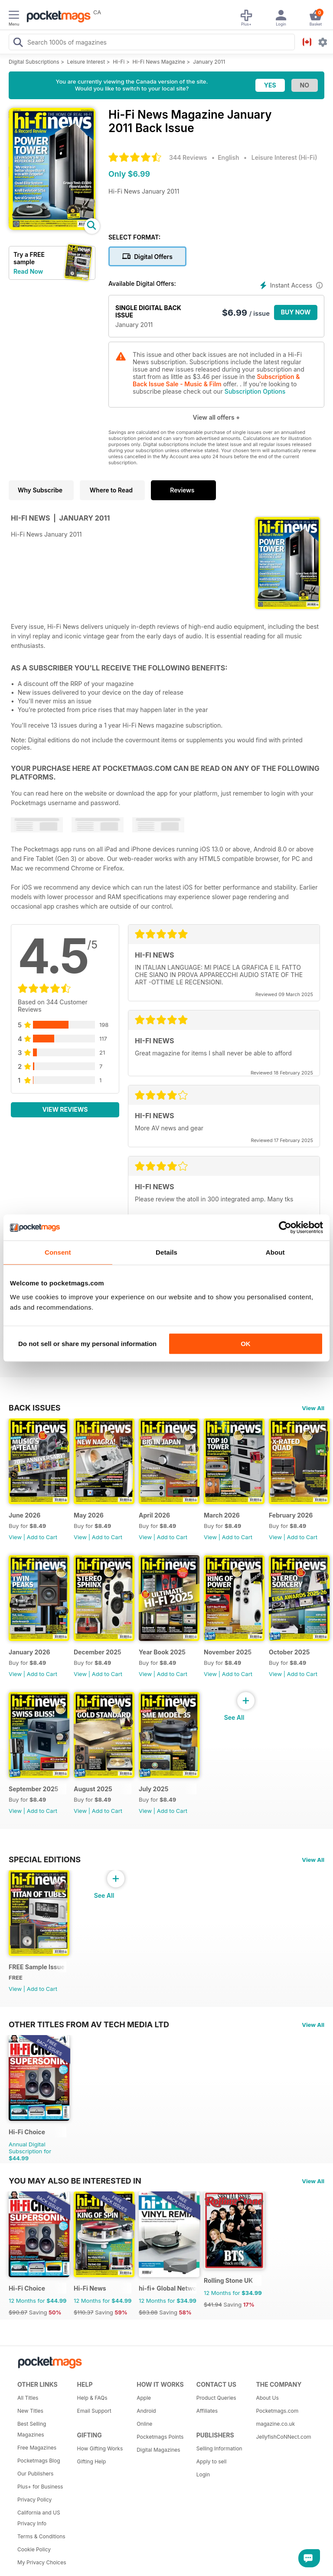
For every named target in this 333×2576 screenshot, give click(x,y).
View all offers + (216, 417)
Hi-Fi (118, 61)
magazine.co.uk (275, 2424)
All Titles (27, 2398)
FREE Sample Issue (37, 1967)
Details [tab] (166, 1252)
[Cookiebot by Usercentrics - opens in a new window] (285, 1227)
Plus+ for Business (40, 2486)
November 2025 (227, 1652)
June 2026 (24, 1515)
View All (313, 1408)
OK (246, 1343)
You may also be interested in (75, 2180)
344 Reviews (188, 157)
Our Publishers (35, 2473)
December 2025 (97, 1652)
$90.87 (18, 2312)
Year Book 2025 (162, 1652)
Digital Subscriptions (34, 61)
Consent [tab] (58, 1252)
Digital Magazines (158, 2450)
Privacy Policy (34, 2499)
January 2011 (209, 61)
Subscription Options (255, 391)
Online (144, 2424)
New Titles (30, 2411)
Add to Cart (42, 1537)
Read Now (28, 271)
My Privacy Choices (41, 2562)
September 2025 (33, 1789)
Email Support (94, 2411)
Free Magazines (36, 2447)
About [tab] (275, 1252)
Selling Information (219, 2448)
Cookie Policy (34, 2549)
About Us (267, 2398)
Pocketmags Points (160, 2437)
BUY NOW (296, 312)
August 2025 (93, 1789)
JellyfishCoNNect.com (283, 2437)
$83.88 (148, 2312)
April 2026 (154, 1515)
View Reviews (65, 1109)
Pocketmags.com (277, 2411)
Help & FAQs (92, 2398)
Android (146, 2411)
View (15, 1537)
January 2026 (29, 1652)
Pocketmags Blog (38, 2460)
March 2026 (222, 1515)
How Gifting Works (100, 2448)
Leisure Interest (86, 61)
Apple (144, 2398)
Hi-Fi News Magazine (159, 61)
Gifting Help (91, 2461)
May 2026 (89, 1515)
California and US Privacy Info (38, 2518)
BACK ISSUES (35, 1407)
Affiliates (207, 2411)
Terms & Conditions (41, 2536)
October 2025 (289, 1652)
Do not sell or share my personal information (87, 1343)
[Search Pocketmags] (17, 43)
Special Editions (45, 1859)
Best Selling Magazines (31, 2429)
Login (203, 2474)
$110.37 (84, 2312)
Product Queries (216, 2398)
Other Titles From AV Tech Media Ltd (89, 2024)
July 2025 (153, 1789)
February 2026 (291, 1515)
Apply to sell (211, 2461)
